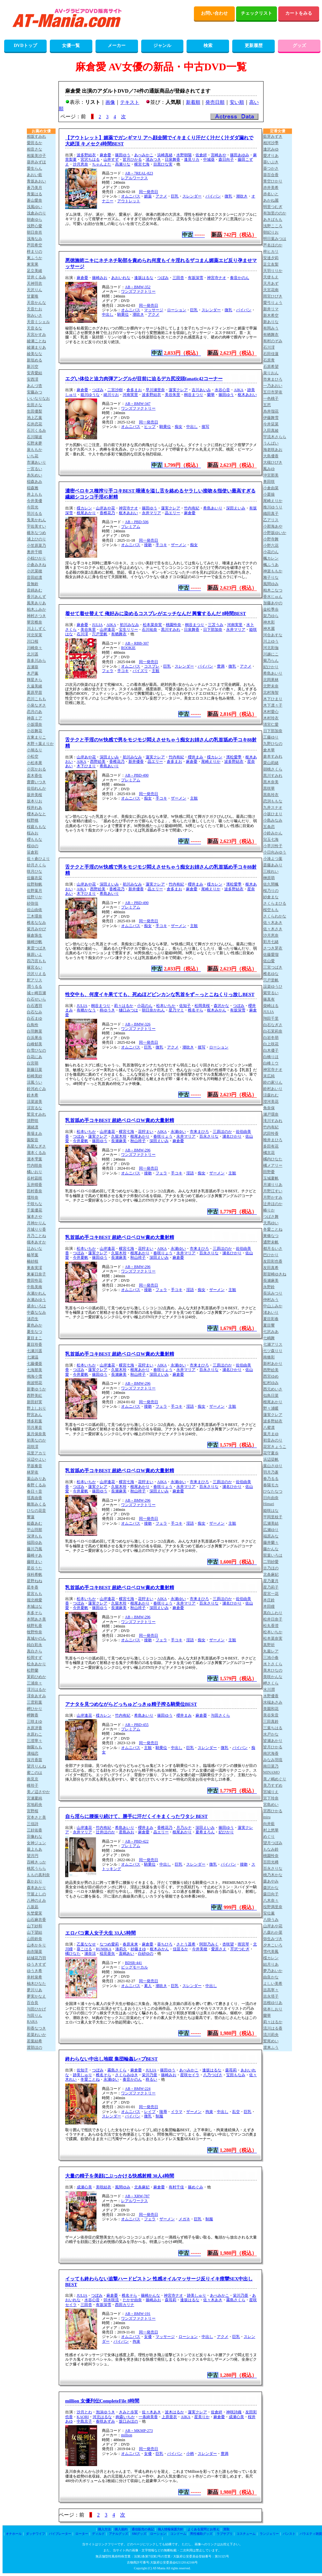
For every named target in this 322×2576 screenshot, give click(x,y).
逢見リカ (191, 159)
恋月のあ (34, 711)
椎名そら (195, 1010)
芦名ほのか (272, 245)
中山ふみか (272, 1306)
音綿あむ (34, 590)
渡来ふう (271, 2047)
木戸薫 (32, 673)
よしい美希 (272, 1983)
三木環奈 (34, 916)
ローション (176, 310)
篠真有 (269, 999)
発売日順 (215, 102)
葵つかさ (271, 168)
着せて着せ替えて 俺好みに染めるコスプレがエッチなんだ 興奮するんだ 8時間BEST (155, 613)
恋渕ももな (272, 801)
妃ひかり (226, 1832)
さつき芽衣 (272, 948)
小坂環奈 (34, 724)
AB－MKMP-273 (139, 2430)
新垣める (34, 360)
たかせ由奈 (132, 2300)
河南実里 (130, 394)
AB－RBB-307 (137, 643)
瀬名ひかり (231, 1136)
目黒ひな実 (162, 164)
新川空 (32, 366)
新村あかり (272, 1363)
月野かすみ (272, 1197)
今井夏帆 (80, 1141)
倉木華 (269, 750)
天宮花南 (271, 290)
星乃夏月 (271, 1581)
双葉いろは (272, 1555)
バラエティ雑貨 (311, 2533)
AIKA (238, 390)
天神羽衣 (34, 283)
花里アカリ (36, 1453)
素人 (148, 1986)
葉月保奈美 (36, 1434)
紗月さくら (36, 865)
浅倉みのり (36, 213)
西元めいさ (272, 1389)
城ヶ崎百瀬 (36, 993)
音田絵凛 (34, 577)
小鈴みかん (272, 833)
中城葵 (209, 159)
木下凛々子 (272, 705)
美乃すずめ (272, 1785)
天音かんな (36, 302)
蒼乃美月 (34, 187)
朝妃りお (271, 232)
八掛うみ (271, 1919)
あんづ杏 (34, 385)
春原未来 (130, 1944)
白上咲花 (271, 1044)
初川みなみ (129, 625)
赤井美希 (271, 187)
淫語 (190, 1173)
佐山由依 (34, 910)
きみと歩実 (128, 2412)
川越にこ (271, 654)
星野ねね (34, 1581)
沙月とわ (84, 2412)
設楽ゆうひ (272, 986)
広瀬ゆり (271, 1530)
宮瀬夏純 (34, 1798)
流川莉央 (271, 2034)
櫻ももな (34, 839)
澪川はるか (36, 1689)
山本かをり (36, 1945)
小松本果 (34, 763)
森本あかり (36, 1887)
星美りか (202, 2417)
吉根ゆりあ (272, 2002)
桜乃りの (271, 890)
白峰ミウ (271, 1063)
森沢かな (221, 1005)
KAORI (83, 2417)
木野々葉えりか (40, 743)
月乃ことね (36, 1236)
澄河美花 (271, 1101)
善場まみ (34, 1133)
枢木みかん (216, 1010)
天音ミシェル (38, 322)
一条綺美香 (148, 2417)
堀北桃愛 (34, 1600)
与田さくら (220, 1715)
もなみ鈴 (271, 1849)
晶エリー (172, 513)
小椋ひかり (36, 558)
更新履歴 (254, 45)
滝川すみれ (272, 1120)
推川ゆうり (272, 507)
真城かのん (36, 1638)
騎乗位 (123, 314)
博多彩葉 (34, 1421)
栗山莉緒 (271, 763)
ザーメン (178, 545)
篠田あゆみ (239, 155)
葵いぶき (271, 162)
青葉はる (34, 194)
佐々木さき (272, 929)
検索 (207, 45)
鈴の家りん (272, 1082)
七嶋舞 (269, 1338)
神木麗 (269, 628)
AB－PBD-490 (137, 775)
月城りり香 (36, 1229)
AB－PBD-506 (137, 522)
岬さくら (271, 1683)
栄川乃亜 (149, 2075)
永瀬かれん (36, 1293)
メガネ (184, 2219)
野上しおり (36, 1408)
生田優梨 (34, 411)
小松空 (32, 756)
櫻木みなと (36, 814)
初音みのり (272, 1440)
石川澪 (82, 634)
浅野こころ (272, 226)
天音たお (34, 309)
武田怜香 (271, 1133)
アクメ (161, 196)
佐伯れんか (36, 788)
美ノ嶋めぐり (274, 1779)
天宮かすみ (36, 334)
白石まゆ (34, 1018)
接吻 (148, 545)
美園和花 (271, 1708)
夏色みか (34, 1325)
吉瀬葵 (32, 667)
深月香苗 (34, 1760)
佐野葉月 (34, 890)
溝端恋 (32, 1753)
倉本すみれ (272, 756)
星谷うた (34, 1568)
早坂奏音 (34, 1466)
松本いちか (165, 1005)
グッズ (299, 45)
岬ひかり (34, 1708)
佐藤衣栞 (34, 878)
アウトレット (128, 201)
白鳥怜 (32, 1025)
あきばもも (272, 219)
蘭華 (211, 394)
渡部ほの (34, 2047)
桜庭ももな (36, 826)
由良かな (271, 1977)
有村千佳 (176, 2187)
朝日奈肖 (34, 232)
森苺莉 (231, 2070)
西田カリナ (124, 2304)
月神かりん (36, 1223)
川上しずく (36, 628)
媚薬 (148, 196)
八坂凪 (32, 1907)
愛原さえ (218, 1949)
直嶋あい (126, 1953)
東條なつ (271, 1236)
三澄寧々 (34, 1740)
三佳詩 (32, 1824)
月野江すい (272, 1191)
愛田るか (34, 143)
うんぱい (271, 443)
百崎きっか (36, 1862)
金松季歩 (271, 609)
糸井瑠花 (271, 411)
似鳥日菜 (271, 1395)
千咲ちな (34, 1204)
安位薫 (269, 1913)
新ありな (271, 322)
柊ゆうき (107, 1010)
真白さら (34, 1651)
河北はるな (102, 2417)
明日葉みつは (274, 238)
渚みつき (153, 159)
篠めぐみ (195, 2187)
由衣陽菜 (34, 1951)
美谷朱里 (172, 394)
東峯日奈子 (36, 1274)
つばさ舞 (271, 1216)
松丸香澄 (271, 1625)
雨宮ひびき (272, 296)
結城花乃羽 (36, 1958)
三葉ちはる (272, 1728)
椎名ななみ (36, 922)
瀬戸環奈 (271, 1114)
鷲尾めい (271, 2041)
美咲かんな (272, 1677)
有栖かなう (86, 1010)
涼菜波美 (34, 1101)
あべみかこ (143, 155)
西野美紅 (34, 1395)
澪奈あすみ (36, 1696)
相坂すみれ (36, 136)
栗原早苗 (34, 692)
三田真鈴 (271, 1721)
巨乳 (175, 196)
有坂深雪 (195, 277)
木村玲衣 (271, 718)
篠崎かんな (150, 2295)
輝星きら (34, 679)
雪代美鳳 (271, 1951)
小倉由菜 (271, 488)
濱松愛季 (233, 757)
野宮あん (34, 1414)
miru (267, 1817)
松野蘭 (32, 1670)
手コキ (161, 545)
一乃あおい (272, 385)
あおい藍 (34, 175)
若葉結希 (34, 2041)
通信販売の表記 (143, 2529)
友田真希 (271, 1267)
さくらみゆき (126, 2075)
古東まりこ (36, 737)
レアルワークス (134, 178)
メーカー (117, 45)
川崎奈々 (34, 648)
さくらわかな (274, 916)
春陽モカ (271, 1485)
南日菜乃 (271, 1766)
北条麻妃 (142, 2187)
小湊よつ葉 (272, 858)
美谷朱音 (271, 1715)
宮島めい (271, 1804)
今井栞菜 (271, 424)
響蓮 (30, 1517)
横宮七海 (142, 164)
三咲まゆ (34, 1721)
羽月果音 (34, 1427)
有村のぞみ (272, 341)
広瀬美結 (271, 1523)
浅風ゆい (34, 207)
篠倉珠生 (34, 935)
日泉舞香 (172, 159)
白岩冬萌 (271, 1037)
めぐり (269, 1836)
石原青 (269, 360)
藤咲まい (34, 1561)
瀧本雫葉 (34, 1159)
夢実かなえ (36, 1996)
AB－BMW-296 (137, 1150)
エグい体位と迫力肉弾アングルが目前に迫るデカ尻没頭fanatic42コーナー (144, 378)
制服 (159, 2116)
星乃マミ (176, 1010)
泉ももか (34, 449)
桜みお (32, 833)
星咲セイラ (189, 2075)
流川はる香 (272, 2028)
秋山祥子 (138, 1141)
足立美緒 (34, 270)
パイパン (213, 196)
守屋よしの (36, 1894)
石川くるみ (36, 430)
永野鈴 (269, 1287)
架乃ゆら (271, 616)
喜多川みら (36, 660)
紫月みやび (36, 929)
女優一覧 (71, 45)
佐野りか (34, 897)
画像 (110, 102)
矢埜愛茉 (34, 1913)
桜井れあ (34, 807)
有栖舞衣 (118, 634)
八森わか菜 (272, 1932)
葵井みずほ (36, 162)
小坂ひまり (272, 814)
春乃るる (271, 1478)
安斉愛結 (34, 373)
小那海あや (272, 526)
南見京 (32, 1779)
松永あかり (36, 1664)
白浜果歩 (34, 1037)
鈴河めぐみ (36, 1089)
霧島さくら (116, 2070)
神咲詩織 (233, 2412)
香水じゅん (272, 596)
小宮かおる (36, 769)
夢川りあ (34, 1990)
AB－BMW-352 (137, 287)
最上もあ (34, 1849)
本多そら (34, 1613)
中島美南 (34, 1287)
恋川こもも (36, 699)
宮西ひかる (272, 1811)
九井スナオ (272, 807)
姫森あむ (34, 1523)
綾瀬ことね (36, 341)
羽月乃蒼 (271, 1472)
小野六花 (271, 545)
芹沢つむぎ (239, 1949)
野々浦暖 (271, 1408)
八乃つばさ (212, 2075)
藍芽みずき (272, 136)
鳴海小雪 (34, 1376)
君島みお (126, 1832)
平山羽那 (34, 1530)
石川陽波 (34, 437)
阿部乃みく (208, 1944)
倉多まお (134, 390)
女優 (148, 2336)
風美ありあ (36, 603)
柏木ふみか (36, 609)
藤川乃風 (34, 1549)
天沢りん (34, 290)
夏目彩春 (271, 1319)
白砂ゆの (145, 1953)
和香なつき (36, 2028)
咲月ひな (34, 871)
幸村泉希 (34, 1977)
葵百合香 (271, 175)
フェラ (107, 671)
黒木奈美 (271, 782)
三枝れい (271, 871)
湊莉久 (121, 1949)
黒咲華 (269, 788)
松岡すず (34, 1657)
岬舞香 (32, 1715)
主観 (155, 671)
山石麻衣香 (36, 1919)
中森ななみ (36, 1312)
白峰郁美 (34, 1044)
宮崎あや (218, 155)
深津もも (34, 1536)
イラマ (176, 2111)
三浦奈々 (34, 1683)
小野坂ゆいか (274, 532)
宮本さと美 (36, 1817)
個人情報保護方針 (170, 2529)
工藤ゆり (271, 737)
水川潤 (269, 1689)
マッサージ (153, 310)
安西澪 (32, 379)
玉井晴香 (34, 1184)
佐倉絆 (201, 155)
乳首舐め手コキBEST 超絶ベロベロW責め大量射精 (119, 1120)
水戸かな (271, 1734)
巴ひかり (271, 1255)
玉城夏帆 (271, 1178)
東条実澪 (34, 1267)
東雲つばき (36, 948)
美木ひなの (272, 1670)
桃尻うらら (36, 1868)
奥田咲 (269, 481)
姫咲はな (271, 1510)
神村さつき (36, 616)
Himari (268, 1504)
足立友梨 (271, 264)
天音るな (34, 328)
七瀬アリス (272, 1344)
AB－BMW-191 (137, 2313)
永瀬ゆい (178, 1131)
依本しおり (272, 2009)
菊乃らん (271, 660)
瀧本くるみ (36, 1152)
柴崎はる (271, 1005)
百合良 (32, 2002)
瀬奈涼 (90, 1953)
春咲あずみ (105, 2421)
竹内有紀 (191, 508)
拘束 (209, 2111)
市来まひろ (199, 1131)
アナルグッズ (118, 2533)
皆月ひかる (132, 159)
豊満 (221, 666)
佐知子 (185, 1005)
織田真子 (271, 513)
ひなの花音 (36, 1510)
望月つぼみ (272, 1843)
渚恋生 (32, 1319)
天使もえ (271, 277)
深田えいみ (235, 508)
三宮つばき (272, 967)
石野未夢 (34, 443)
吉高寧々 (271, 1990)
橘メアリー (272, 1165)
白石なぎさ (272, 1025)
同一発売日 (148, 192)
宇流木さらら (274, 437)
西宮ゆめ (271, 1376)
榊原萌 (269, 878)
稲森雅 (32, 488)
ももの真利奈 (38, 1875)
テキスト (129, 102)
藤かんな (271, 1549)
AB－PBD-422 (137, 1841)
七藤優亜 (34, 1363)
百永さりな (208, 1136)
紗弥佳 (32, 903)
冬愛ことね (90, 2079)
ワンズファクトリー (138, 291)
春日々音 (34, 1491)
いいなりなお (38, 398)
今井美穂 (199, 1949)
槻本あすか (36, 1242)
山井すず (111, 159)
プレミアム (130, 526)
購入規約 (121, 2529)
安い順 (237, 102)
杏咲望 (228, 1944)
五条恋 (269, 826)
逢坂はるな (143, 277)
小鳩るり (34, 750)
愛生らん (34, 168)
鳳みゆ (269, 469)
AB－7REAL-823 (139, 173)
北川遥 (32, 654)
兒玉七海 (271, 839)
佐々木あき (212, 2300)
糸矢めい (34, 475)
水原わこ (34, 1734)
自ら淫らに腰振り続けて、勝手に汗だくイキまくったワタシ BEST (136, 1816)
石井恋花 (34, 424)
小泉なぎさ (36, 705)
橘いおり (34, 1172)
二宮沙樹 (115, 390)
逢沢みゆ (271, 149)
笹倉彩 (32, 852)
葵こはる (84, 1949)
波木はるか (174, 2412)
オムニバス (130, 196)
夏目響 (269, 1325)
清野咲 (32, 1120)
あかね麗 (271, 200)
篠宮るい (34, 967)
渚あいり (271, 1312)
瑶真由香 (34, 1498)
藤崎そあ (34, 1555)
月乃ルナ (184, 1827)
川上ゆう (271, 641)
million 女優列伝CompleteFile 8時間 (102, 2400)
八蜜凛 (269, 1427)
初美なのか (36, 1440)
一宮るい (34, 469)
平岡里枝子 (272, 1517)
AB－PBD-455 (137, 1724)
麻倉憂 (105, 155)
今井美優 (34, 501)
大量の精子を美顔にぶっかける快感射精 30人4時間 (119, 2175)
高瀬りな (122, 164)
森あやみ (271, 1881)
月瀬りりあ (272, 1184)
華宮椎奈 (34, 622)
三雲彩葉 (34, 1702)
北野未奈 (271, 686)
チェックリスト (256, 13)
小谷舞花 (34, 731)
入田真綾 (271, 430)
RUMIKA (103, 1949)
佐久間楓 (271, 884)
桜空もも (271, 910)
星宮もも (34, 1593)
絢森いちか (125, 2417)
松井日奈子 (272, 1619)
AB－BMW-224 (137, 2088)
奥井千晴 (34, 552)
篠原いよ (34, 954)
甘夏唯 (32, 296)
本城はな (34, 1606)
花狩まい (145, 1131)
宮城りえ (271, 1792)
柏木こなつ (272, 590)
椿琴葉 (32, 1255)
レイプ (150, 2111)
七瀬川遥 (34, 1351)
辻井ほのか (105, 1832)
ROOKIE (128, 648)
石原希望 (271, 366)
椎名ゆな (271, 973)
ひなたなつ (272, 1491)
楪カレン (84, 508)
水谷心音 (222, 390)
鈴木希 (32, 1095)
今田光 (32, 507)
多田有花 (271, 1146)
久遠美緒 (34, 686)
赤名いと (271, 194)
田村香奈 (34, 1191)
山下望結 (34, 1932)
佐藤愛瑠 (271, 954)
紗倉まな (271, 897)
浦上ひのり (36, 539)
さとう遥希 (185, 1944)
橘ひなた (72, 1953)
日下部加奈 (212, 629)
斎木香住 (34, 775)
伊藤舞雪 (271, 417)
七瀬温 (32, 1357)
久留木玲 (118, 1136)
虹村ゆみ (271, 1383)
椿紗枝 (32, 1261)
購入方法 (104, 2529)
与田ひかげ (36, 2009)
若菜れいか (36, 2034)
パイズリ (140, 671)
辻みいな (34, 1248)
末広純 (269, 1076)
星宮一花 (271, 1593)
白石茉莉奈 (272, 1031)
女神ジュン (36, 1843)
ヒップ (150, 426)
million (126, 2435)
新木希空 (271, 315)
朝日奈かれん (153, 1010)
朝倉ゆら (34, 219)
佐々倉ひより (38, 858)
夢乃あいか (272, 1971)
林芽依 (32, 1472)
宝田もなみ (235, 2075)
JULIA (97, 625)
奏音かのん (239, 277)
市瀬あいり (36, 462)
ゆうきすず (36, 1964)
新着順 (193, 102)
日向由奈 (271, 1498)
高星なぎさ (36, 1146)
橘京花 (269, 1152)
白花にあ (34, 1057)
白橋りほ (271, 1057)
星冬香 (32, 1587)
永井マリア (151, 513)
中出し (107, 314)
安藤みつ (34, 392)
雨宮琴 (243, 1944)
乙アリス (271, 520)
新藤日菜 (34, 1069)
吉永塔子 (271, 1996)
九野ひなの (272, 743)
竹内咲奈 (34, 1165)
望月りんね (36, 1766)
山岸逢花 (107, 629)
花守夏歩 (271, 1453)
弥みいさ (34, 315)
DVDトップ (25, 45)
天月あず (271, 283)
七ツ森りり (272, 1351)
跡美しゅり (82, 2075)
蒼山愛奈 (34, 200)
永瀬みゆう (36, 1299)
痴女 (178, 426)
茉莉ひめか (36, 1677)
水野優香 (271, 1696)
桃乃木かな (272, 1875)
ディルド (98, 2533)
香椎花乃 (107, 513)
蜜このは (34, 1772)
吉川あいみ (201, 390)
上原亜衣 (169, 2417)
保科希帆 (34, 1574)
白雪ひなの (36, 1050)
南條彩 (269, 1357)
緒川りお (111, 394)
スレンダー (192, 196)
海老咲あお (272, 449)
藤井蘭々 (271, 1542)
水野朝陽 (184, 155)
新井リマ (271, 309)
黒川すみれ (170, 629)
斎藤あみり (272, 865)
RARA (32, 2021)
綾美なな (34, 354)
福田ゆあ (34, 1542)
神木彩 (269, 622)
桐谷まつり (193, 394)
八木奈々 (271, 1900)
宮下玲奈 (271, 1798)
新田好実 (34, 1402)
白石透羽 (34, 1005)
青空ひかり (272, 181)
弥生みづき (272, 1939)
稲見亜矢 (107, 1953)
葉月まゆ (271, 1434)
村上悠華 (271, 1830)
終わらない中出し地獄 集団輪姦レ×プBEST (111, 2059)
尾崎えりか (210, 761)
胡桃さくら (272, 769)
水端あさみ (272, 1702)
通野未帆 (271, 1242)
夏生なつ (34, 1331)
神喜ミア (34, 718)
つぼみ (163, 277)
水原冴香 (34, 1728)
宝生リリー (128, 629)
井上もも (34, 494)
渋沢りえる (36, 973)
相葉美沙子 (36, 155)
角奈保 (269, 1108)
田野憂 (269, 1172)
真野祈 (269, 1645)
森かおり (34, 1881)
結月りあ (271, 1964)
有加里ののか (274, 213)
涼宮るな (34, 1108)
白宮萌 (32, 1063)
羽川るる (34, 513)
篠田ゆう (122, 155)
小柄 (190, 2453)
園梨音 (32, 1140)
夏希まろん (205, 1832)
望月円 (32, 1855)
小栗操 (269, 494)
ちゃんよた (101, 164)
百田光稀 (271, 1862)
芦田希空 (34, 245)
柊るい (151, 2079)
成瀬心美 (84, 2187)
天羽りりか (272, 270)
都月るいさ (272, 1248)
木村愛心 (271, 711)
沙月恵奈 (80, 164)
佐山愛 (269, 961)
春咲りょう (162, 1136)
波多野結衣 (86, 155)
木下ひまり (86, 766)
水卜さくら (272, 1664)
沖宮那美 (271, 475)
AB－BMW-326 (137, 1024)
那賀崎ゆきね (274, 1274)
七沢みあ (271, 1331)
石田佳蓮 (271, 354)
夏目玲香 (34, 1344)
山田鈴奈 (34, 1939)
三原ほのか (222, 1131)
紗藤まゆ (138, 1949)
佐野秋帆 (34, 884)
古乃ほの (271, 1568)
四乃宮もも (36, 961)
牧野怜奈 (34, 1632)
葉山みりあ (36, 1478)
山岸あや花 (105, 508)
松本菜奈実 (152, 625)
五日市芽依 (272, 392)
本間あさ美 (36, 1619)
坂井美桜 (34, 795)
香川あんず (36, 596)
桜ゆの (32, 846)
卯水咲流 (111, 2300)
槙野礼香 (34, 1625)
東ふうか (34, 258)
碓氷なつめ (36, 532)
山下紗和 (34, 1926)
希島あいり (212, 508)
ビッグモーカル (134, 1967)
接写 (205, 426)
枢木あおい (247, 394)
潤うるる (34, 986)
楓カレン (271, 558)
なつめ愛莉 (109, 1944)
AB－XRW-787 (137, 2196)
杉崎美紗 (34, 1076)
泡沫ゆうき (105, 2412)
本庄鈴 (269, 1600)
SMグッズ (139, 2533)
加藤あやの (272, 603)
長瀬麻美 (118, 1141)
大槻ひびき (272, 462)
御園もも (34, 1747)
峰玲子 (32, 1785)
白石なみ (34, 1012)
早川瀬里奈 (155, 390)
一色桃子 (271, 398)
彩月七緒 (271, 942)
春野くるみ (36, 1485)
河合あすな (272, 635)
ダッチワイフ (35, 2533)
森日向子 (226, 159)
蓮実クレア (178, 390)
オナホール (14, 2533)
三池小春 (271, 1657)
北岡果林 (271, 679)
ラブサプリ (225, 2533)
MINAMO (271, 1772)
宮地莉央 (34, 1804)
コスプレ (151, 666)
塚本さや (34, 1216)
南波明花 (34, 1383)
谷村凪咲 (34, 1178)
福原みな (271, 1536)
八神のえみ (36, 1900)
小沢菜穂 (34, 571)
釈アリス (34, 980)
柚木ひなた (36, 1983)
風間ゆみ (122, 2187)
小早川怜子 (272, 846)
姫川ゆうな (90, 394)
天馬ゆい (271, 1223)
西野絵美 (97, 761)
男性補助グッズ (201, 2533)
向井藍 (269, 1824)
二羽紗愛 (271, 1561)
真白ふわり (272, 1613)
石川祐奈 (149, 629)
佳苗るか (180, 1949)
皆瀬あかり (272, 1740)
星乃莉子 (271, 1587)
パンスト (289, 2533)
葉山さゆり (272, 1466)
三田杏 (178, 277)
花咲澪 (32, 1446)
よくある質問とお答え (203, 2529)
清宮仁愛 (271, 724)
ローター (81, 2533)
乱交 (236, 2111)
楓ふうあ (271, 564)
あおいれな (120, 277)
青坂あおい (36, 181)
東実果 (32, 264)
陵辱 (163, 2111)
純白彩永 (34, 1645)
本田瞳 (269, 1606)
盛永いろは (36, 1306)
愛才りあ (271, 155)
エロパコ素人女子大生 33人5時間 (100, 1933)
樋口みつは (128, 1010)
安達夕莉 (271, 258)
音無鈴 (32, 584)
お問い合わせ (214, 13)
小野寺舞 (271, 539)
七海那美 (34, 1370)
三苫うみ (215, 625)
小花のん (144, 1005)
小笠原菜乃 (36, 545)
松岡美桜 (202, 1005)
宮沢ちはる (90, 159)
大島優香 (271, 456)
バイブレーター (60, 2533)
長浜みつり (272, 1293)
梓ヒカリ (271, 251)
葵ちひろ (164, 1944)
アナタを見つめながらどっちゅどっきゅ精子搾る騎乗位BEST (131, 1704)
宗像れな (34, 1836)
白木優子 (271, 1050)
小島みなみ (272, 820)
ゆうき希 (34, 1971)
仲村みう (271, 1299)
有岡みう (271, 328)
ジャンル (162, 45)
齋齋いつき (36, 782)
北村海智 (271, 692)
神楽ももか (272, 571)
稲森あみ (34, 481)
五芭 (267, 405)
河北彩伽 (271, 648)
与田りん (34, 2015)
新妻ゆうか (36, 1389)
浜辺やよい (36, 1459)
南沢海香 (271, 1753)
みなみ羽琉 (272, 1760)
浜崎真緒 (164, 155)
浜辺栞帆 (271, 1459)
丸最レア (271, 1651)
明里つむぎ (272, 207)
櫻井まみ (195, 757)
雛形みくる (36, 1504)
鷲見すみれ (36, 1114)
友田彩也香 (272, 1261)
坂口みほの (128, 2421)
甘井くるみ (36, 277)
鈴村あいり (272, 1089)
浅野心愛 (34, 226)
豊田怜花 (34, 1280)
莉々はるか (123, 1005)
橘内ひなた (272, 1159)
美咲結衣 (103, 2187)
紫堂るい (271, 993)
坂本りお (34, 801)
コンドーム (178, 2533)
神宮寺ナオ (216, 277)
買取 (226, 2529)
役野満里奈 (272, 1907)
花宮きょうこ (274, 1446)
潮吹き (242, 196)
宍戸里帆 (99, 634)
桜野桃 (32, 820)
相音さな (34, 149)
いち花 (32, 456)
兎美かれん (36, 520)
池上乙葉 (34, 417)
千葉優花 (34, 1210)
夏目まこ (34, 1338)
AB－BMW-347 (137, 403)
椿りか (269, 1210)
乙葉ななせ (86, 1944)
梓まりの (34, 251)
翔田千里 (271, 1018)
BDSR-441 (133, 1963)
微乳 (228, 196)
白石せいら (36, 999)
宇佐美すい (36, 526)
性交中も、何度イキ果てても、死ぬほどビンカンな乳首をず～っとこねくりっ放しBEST (159, 994)
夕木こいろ (272, 1945)
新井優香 (136, 761)
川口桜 (32, 641)
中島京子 (84, 2421)
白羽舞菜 (34, 1031)
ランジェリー (269, 2533)
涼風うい (34, 1082)
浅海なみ (34, 238)
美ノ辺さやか (38, 1792)
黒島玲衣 (271, 795)
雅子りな (271, 577)
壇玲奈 (32, 1197)
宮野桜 (32, 1811)
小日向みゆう (274, 852)
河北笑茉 (34, 635)
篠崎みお (99, 277)
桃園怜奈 (173, 625)
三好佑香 (34, 1830)
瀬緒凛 (32, 1127)
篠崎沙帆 (34, 942)
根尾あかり (86, 513)
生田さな (34, 405)
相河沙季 (271, 143)
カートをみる (298, 13)
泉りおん (271, 373)
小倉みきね (36, 564)
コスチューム (246, 2533)
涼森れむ (271, 1095)
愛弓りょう (272, 302)
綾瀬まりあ (36, 347)
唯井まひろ (272, 1140)
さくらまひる (274, 903)
